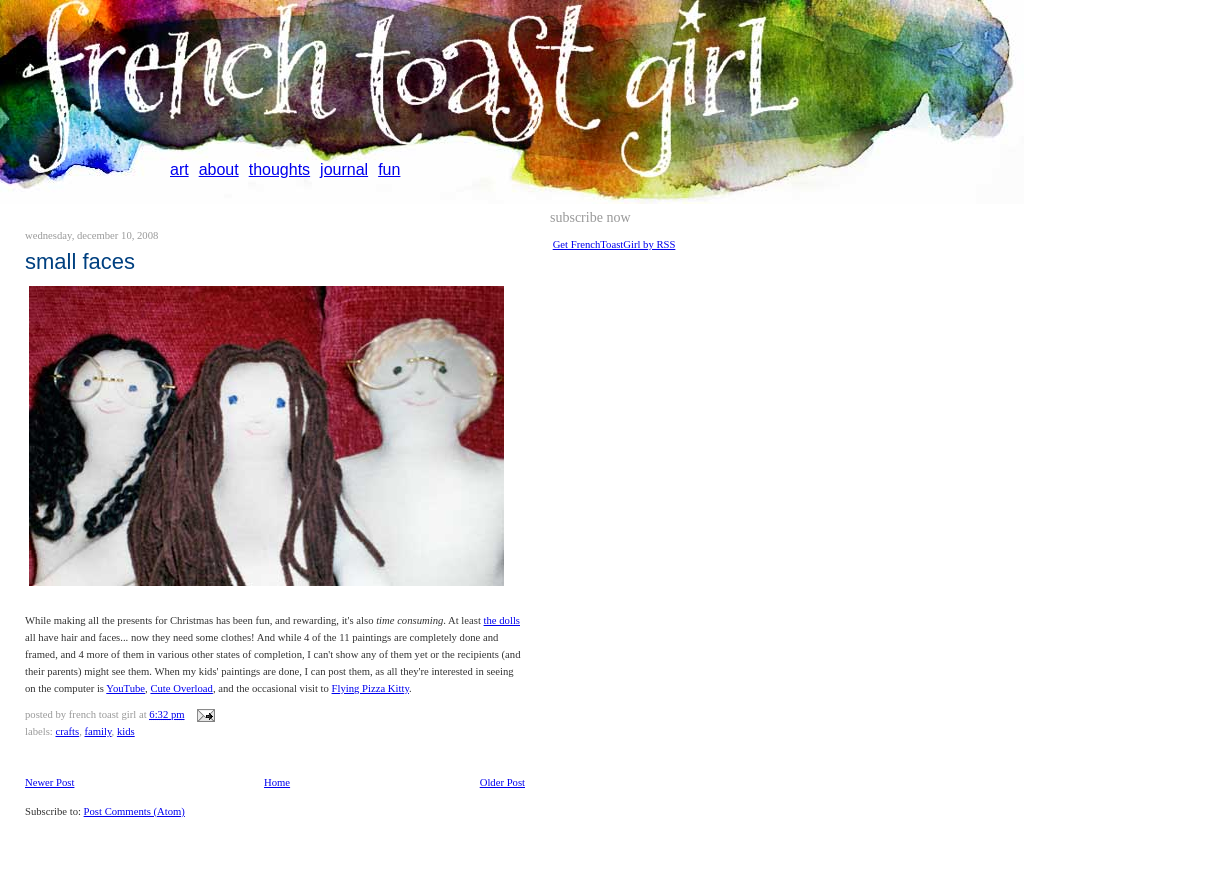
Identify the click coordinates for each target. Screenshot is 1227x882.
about (219, 169)
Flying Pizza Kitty (370, 688)
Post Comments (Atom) (134, 811)
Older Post (502, 782)
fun (389, 169)
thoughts (279, 169)
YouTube (125, 688)
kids (126, 731)
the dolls (502, 620)
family (97, 731)
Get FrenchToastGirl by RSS (614, 244)
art (179, 169)
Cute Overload (181, 688)
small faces (80, 261)
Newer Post (49, 782)
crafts (67, 731)
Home (277, 782)
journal (344, 169)
